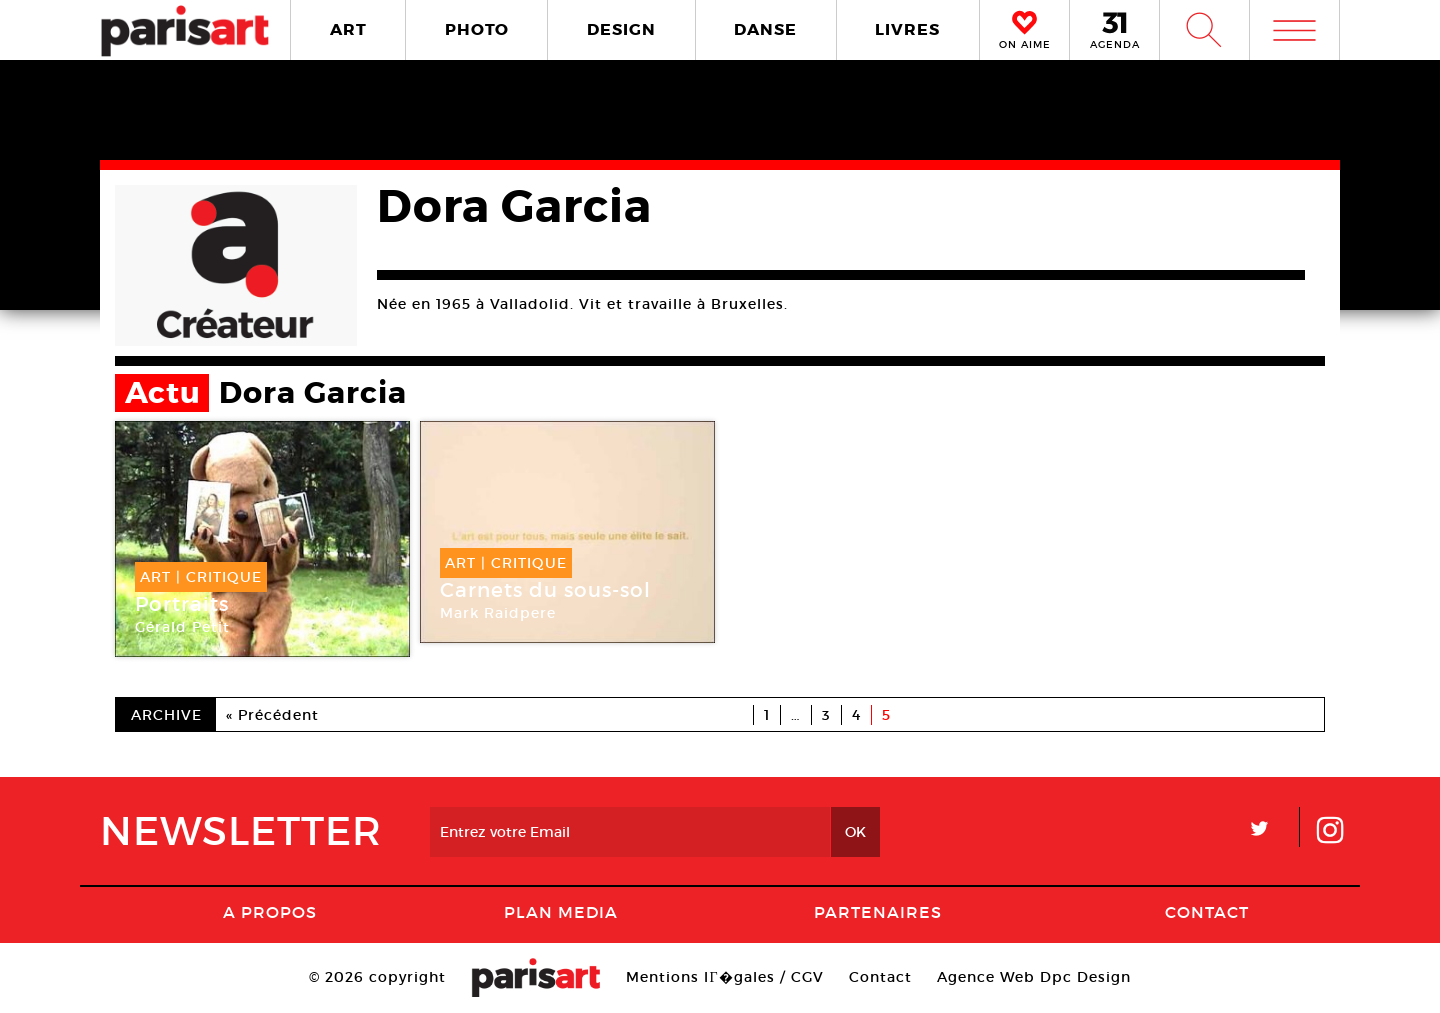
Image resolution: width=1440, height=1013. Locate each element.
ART (348, 29)
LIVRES (907, 29)
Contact (1207, 912)
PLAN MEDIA (561, 912)
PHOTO (477, 29)
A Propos (270, 912)
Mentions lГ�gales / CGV (724, 977)
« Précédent (272, 715)
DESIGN (621, 29)
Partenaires (878, 912)
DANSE (765, 29)
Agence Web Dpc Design (1034, 977)
